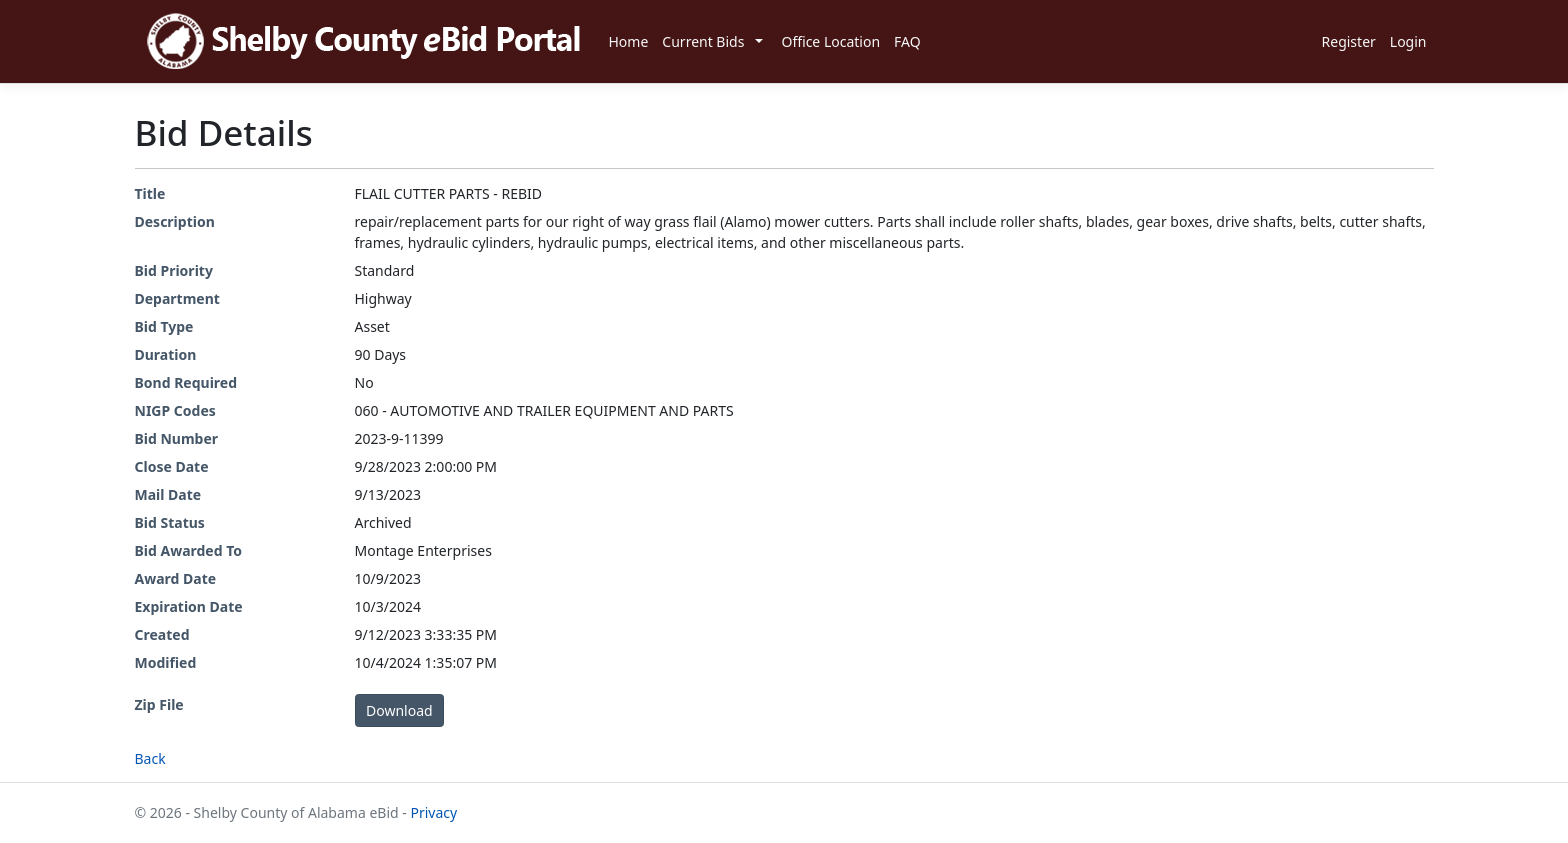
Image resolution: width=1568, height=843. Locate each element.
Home (629, 41)
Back (150, 758)
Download (399, 710)
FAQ (907, 41)
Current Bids (703, 41)
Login (1408, 41)
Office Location (830, 41)
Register (1349, 41)
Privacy (433, 812)
